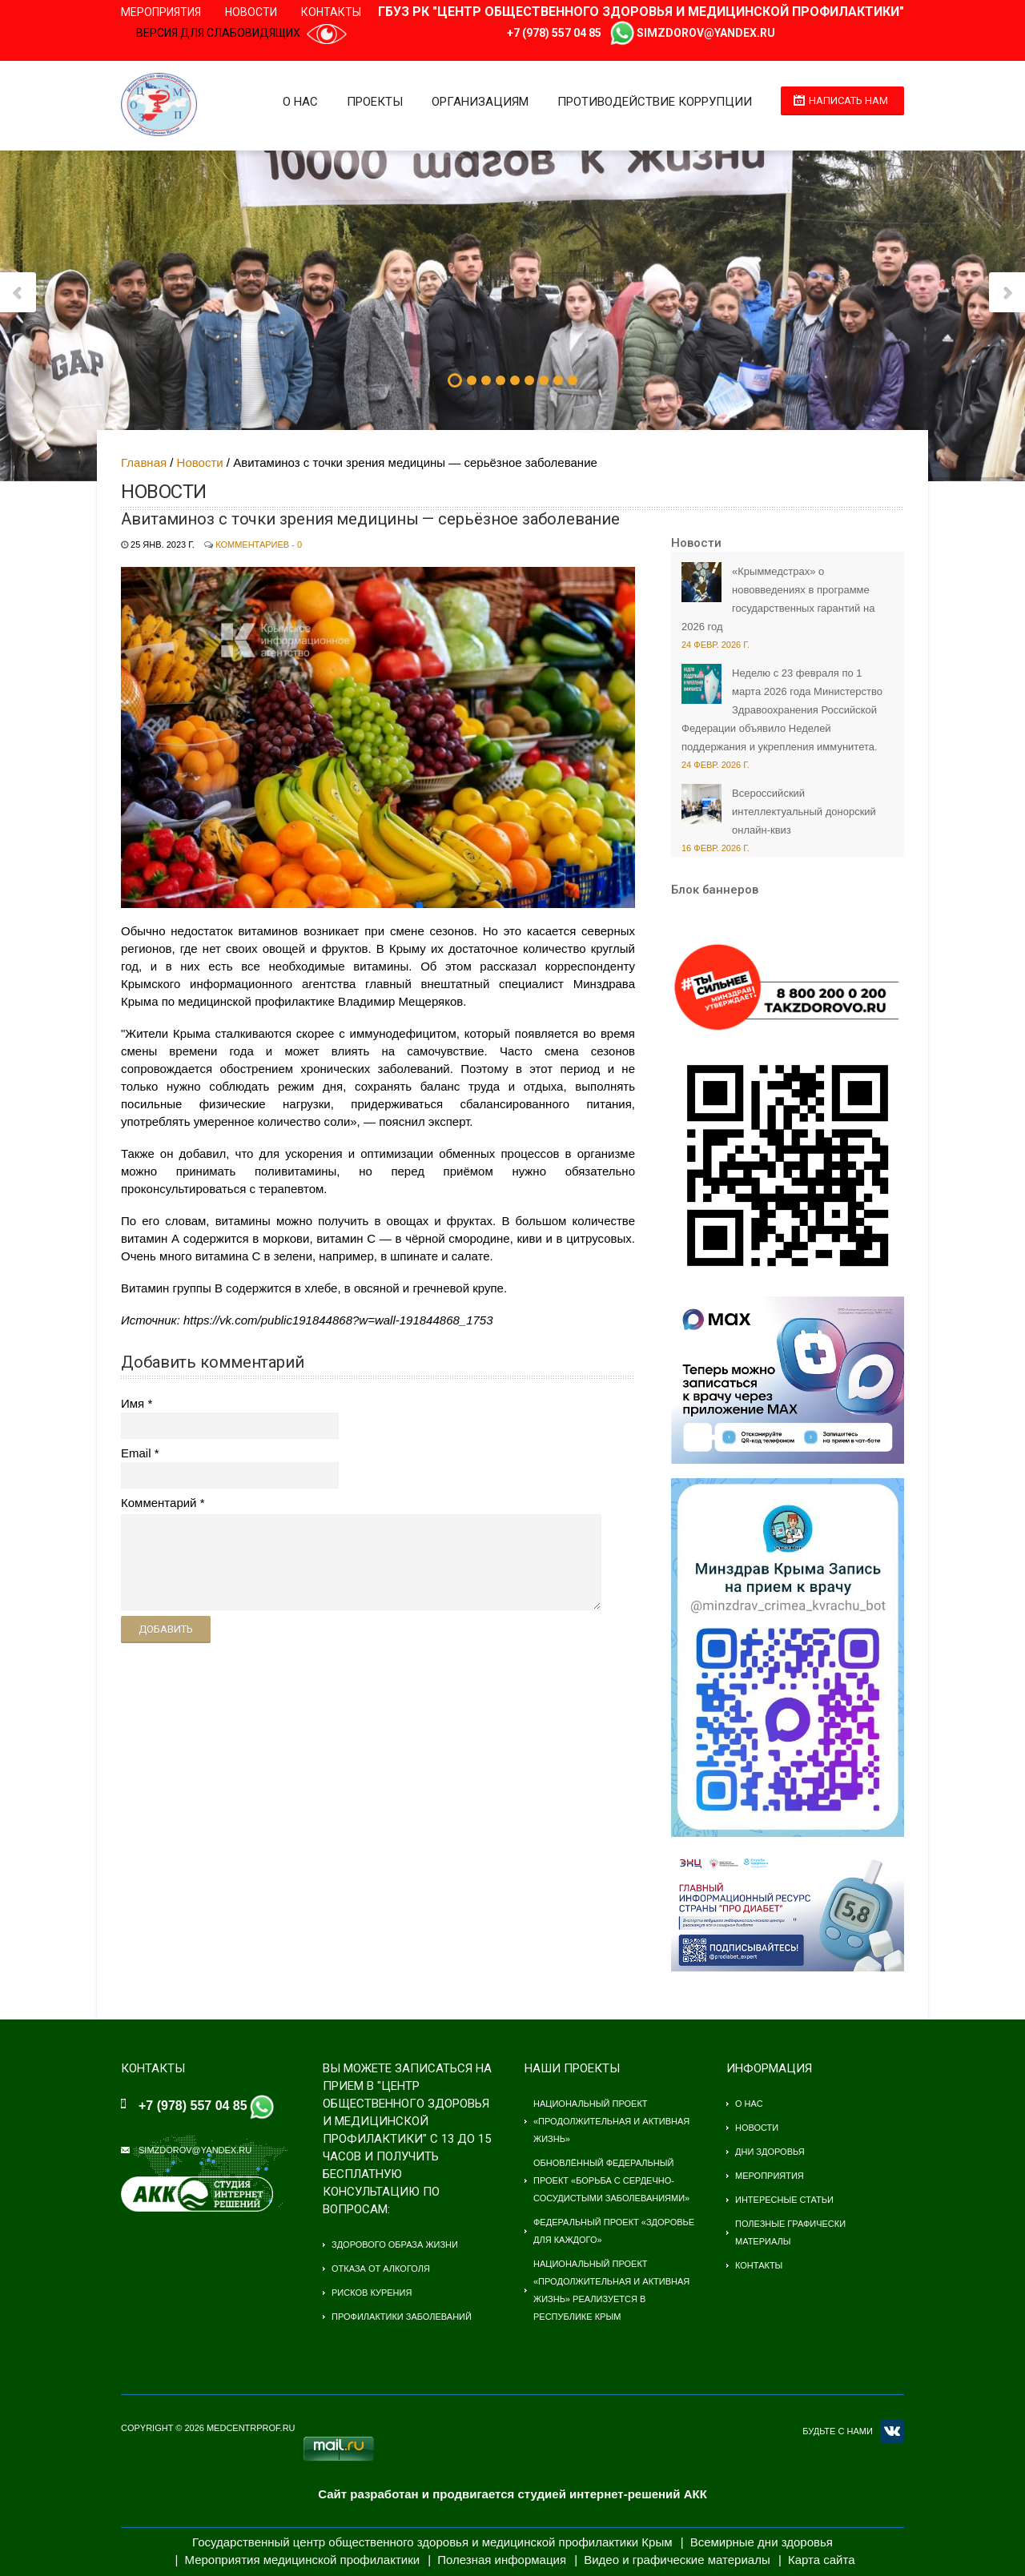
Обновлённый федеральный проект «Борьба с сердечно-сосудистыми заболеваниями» (611, 2180)
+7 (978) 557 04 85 (554, 32)
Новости (251, 12)
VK (892, 2431)
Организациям (480, 101)
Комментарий (158, 1502)
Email (136, 1453)
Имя (132, 1403)
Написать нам (848, 100)
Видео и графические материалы (677, 2559)
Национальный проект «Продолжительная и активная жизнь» (611, 2121)
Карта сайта (821, 2559)
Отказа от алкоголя (381, 2268)
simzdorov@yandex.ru (706, 32)
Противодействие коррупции (654, 101)
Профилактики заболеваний (402, 2316)
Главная (144, 462)
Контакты (331, 12)
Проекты (375, 101)
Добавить (166, 1629)
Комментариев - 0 (258, 544)
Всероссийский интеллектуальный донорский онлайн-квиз (804, 811)
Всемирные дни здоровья (761, 2542)
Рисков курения (372, 2292)
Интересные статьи (784, 2199)
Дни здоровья (770, 2151)
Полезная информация (501, 2559)
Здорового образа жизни (395, 2244)
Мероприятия (161, 12)
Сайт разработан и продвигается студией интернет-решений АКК (512, 2494)
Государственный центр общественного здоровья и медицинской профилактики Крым (432, 2542)
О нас (300, 101)
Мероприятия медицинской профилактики (302, 2559)
